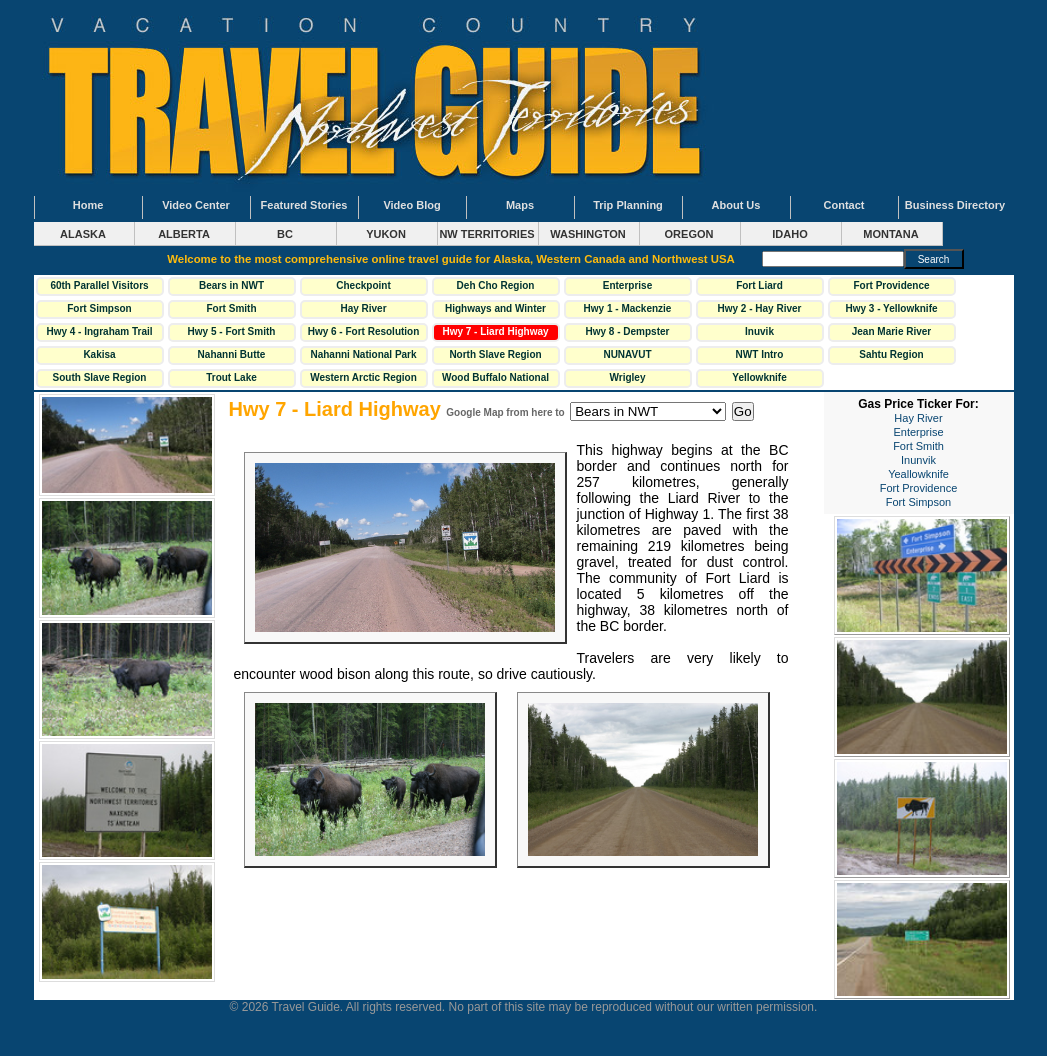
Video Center (196, 205)
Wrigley (628, 377)
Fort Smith (232, 308)
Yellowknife (759, 377)
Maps (520, 205)
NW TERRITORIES (486, 234)
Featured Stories (304, 205)
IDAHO (789, 234)
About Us (736, 205)
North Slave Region (495, 354)
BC (285, 234)
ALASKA (83, 234)
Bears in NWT (231, 285)
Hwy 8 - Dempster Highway (628, 334)
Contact (844, 205)
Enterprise (627, 285)
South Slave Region (100, 377)
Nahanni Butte (232, 354)
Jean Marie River (892, 331)
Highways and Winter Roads (495, 311)
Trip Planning (628, 205)
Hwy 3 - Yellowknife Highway (891, 311)
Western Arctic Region (363, 377)
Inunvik (918, 460)
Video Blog (411, 205)
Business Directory (955, 205)
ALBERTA (184, 234)
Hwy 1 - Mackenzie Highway (628, 311)
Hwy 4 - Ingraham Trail (99, 331)
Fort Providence (891, 285)
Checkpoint (363, 285)
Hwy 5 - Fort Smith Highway (232, 334)
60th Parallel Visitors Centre (99, 288)
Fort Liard (759, 285)
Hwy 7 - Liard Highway (495, 331)
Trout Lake (231, 377)
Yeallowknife (918, 474)
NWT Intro (760, 354)
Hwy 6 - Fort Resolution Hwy (364, 334)
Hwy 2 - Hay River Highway (760, 311)
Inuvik (759, 331)
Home (88, 205)
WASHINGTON (588, 234)
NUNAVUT (627, 354)
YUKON (386, 234)
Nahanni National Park (363, 354)
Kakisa (99, 354)
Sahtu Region (891, 354)
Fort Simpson (99, 308)
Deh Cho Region (496, 285)
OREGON (689, 234)
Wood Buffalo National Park (495, 380)
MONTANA (890, 234)
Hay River (363, 308)
